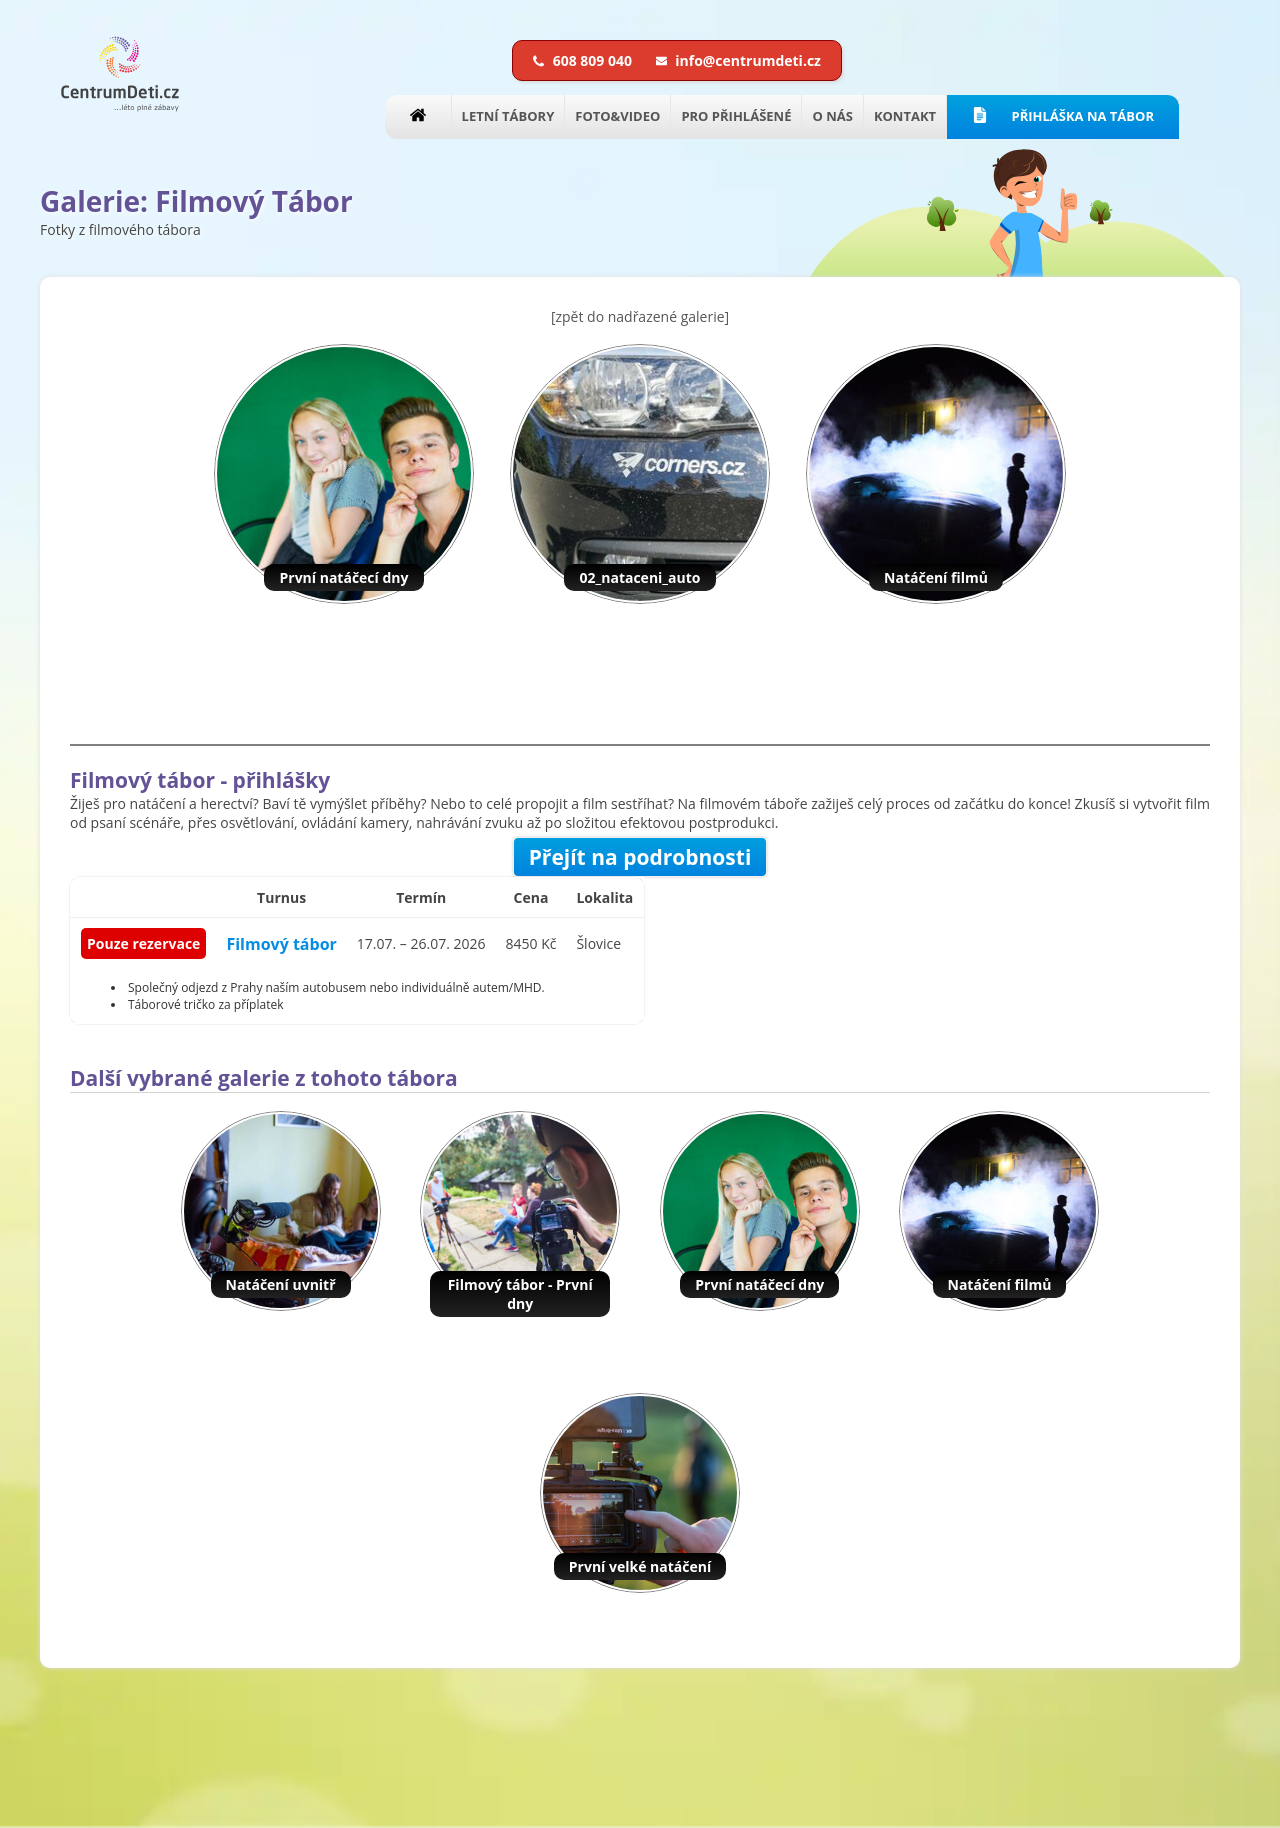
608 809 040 (584, 60)
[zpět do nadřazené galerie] (640, 316)
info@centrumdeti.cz (738, 60)
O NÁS (832, 116)
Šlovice (598, 943)
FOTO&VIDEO (617, 116)
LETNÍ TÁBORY (508, 116)
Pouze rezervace (143, 943)
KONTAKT (905, 116)
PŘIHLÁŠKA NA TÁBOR (1063, 116)
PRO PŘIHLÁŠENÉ (736, 116)
